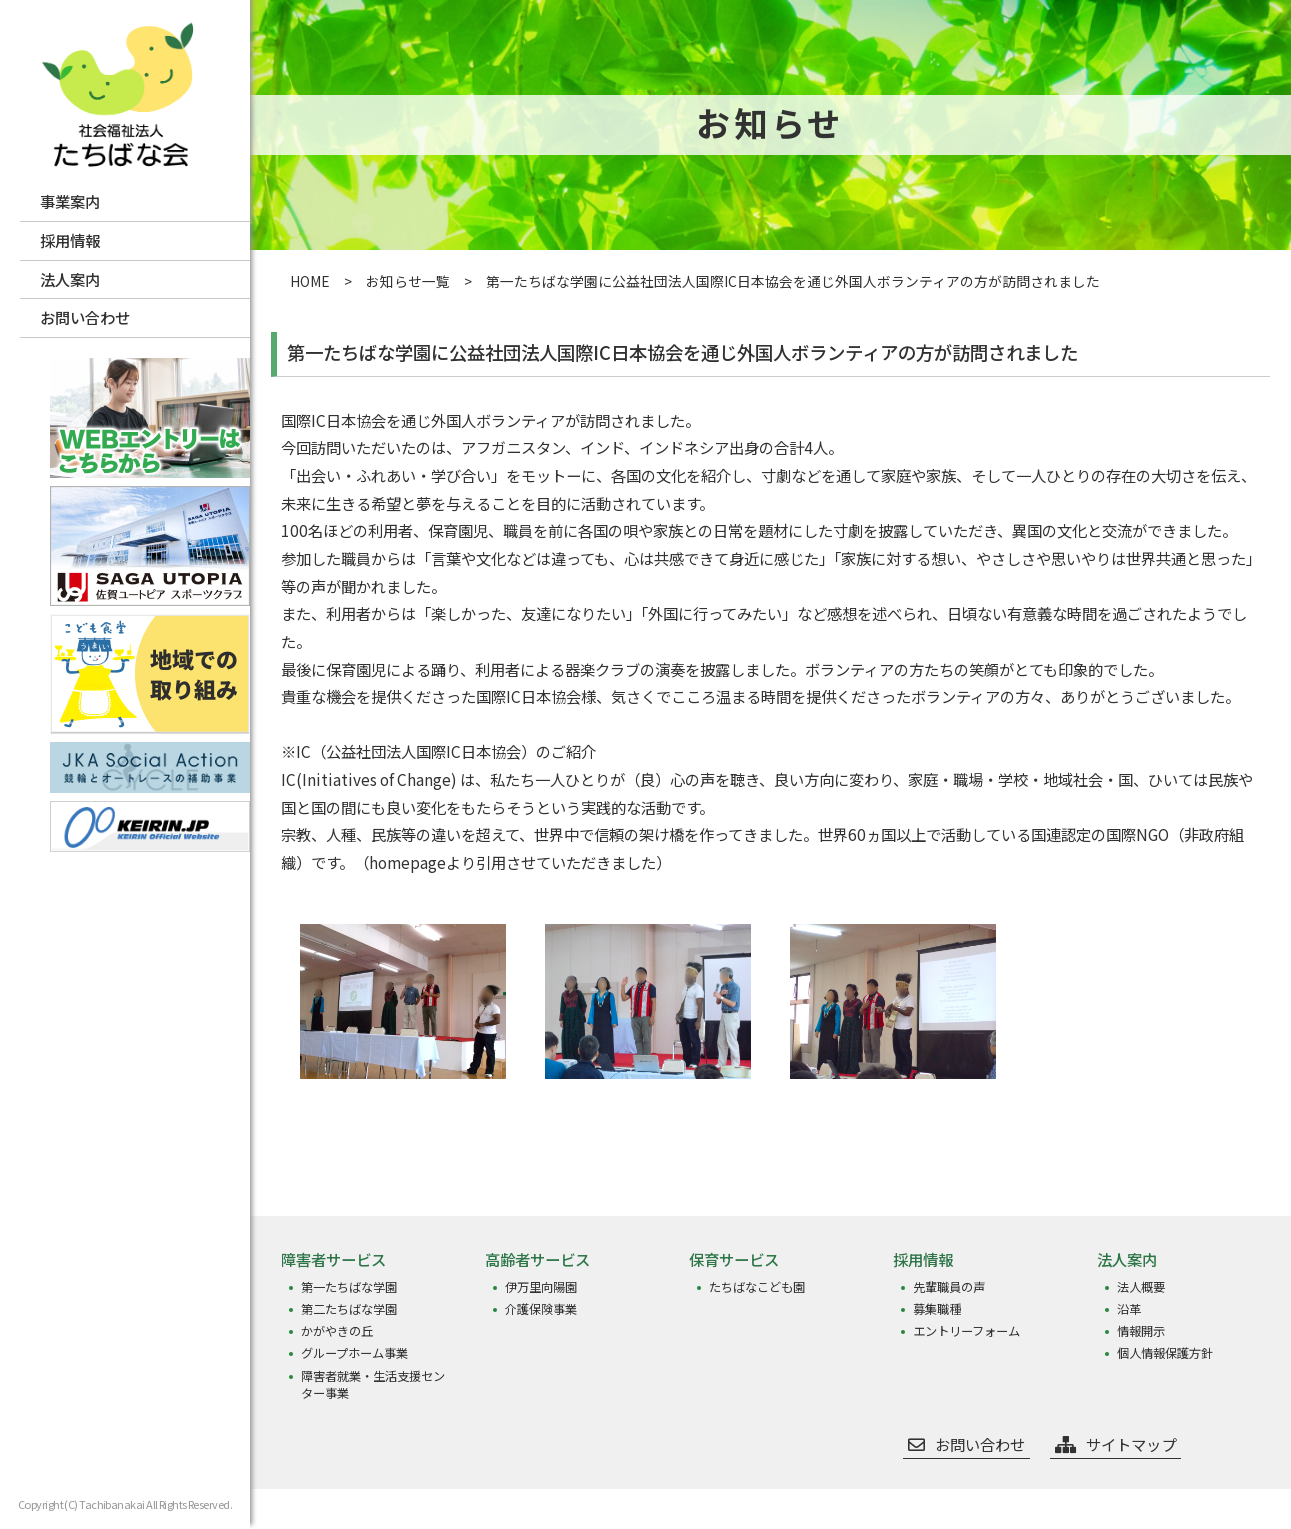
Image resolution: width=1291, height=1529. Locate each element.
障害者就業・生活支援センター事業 (373, 1385)
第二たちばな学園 (349, 1309)
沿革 (1129, 1309)
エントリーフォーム (966, 1331)
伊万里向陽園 (541, 1287)
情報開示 (1141, 1331)
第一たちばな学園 (349, 1287)
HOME (310, 281)
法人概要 (1141, 1287)
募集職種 (937, 1309)
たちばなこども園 (757, 1287)
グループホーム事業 (354, 1353)
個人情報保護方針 (1165, 1353)
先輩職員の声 (949, 1287)
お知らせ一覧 (408, 281)
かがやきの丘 (337, 1331)
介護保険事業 (541, 1309)
